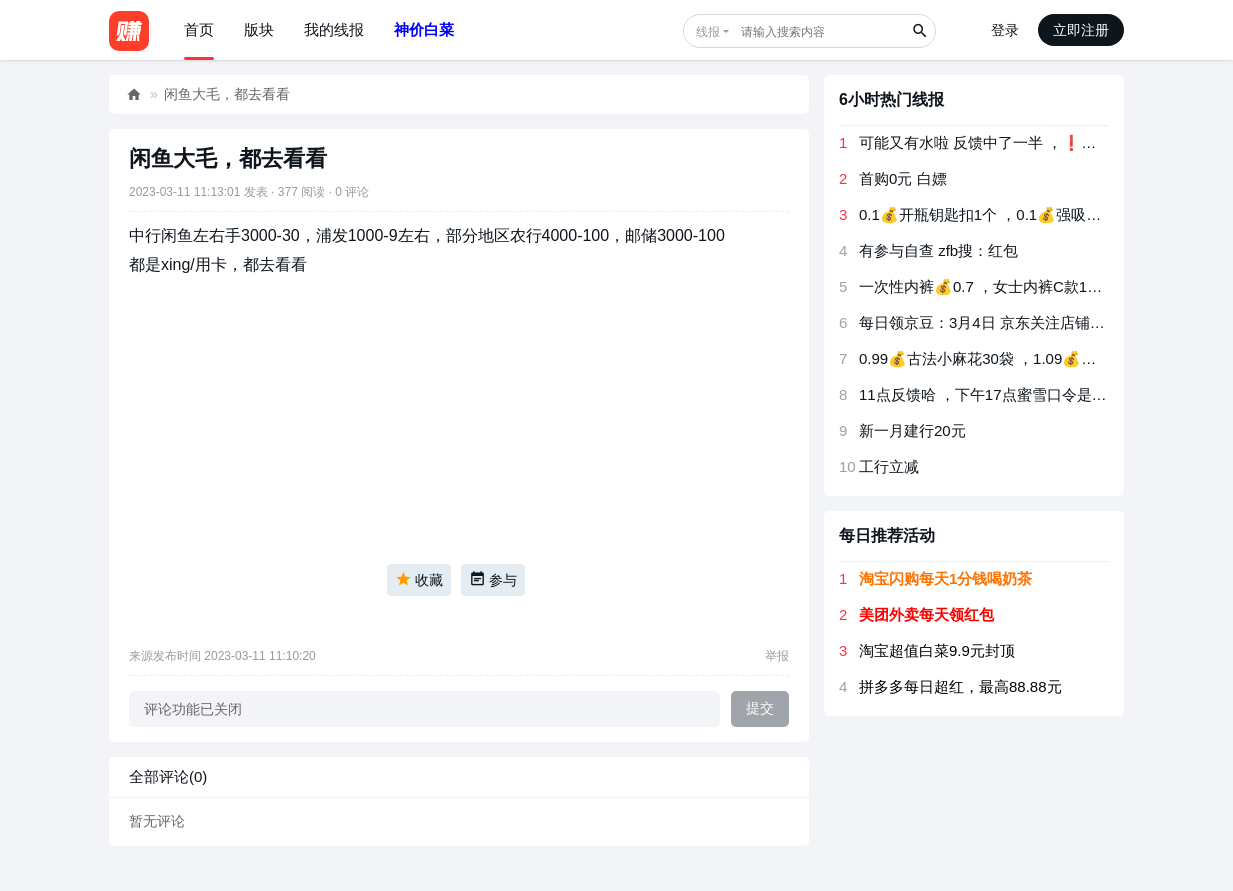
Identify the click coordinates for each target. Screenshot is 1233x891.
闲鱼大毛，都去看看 (227, 94)
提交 (760, 708)
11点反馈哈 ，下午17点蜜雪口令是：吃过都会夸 (1020, 394)
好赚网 (134, 94)
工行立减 (889, 466)
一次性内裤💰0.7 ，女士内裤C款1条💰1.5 (1000, 286)
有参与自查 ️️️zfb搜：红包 (938, 250)
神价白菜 (424, 29)
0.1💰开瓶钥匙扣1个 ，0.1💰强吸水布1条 (999, 214)
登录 (1005, 30)
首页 (199, 29)
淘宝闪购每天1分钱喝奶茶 (945, 578)
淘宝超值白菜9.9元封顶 (937, 650)
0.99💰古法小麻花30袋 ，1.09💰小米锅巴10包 (1016, 358)
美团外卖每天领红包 (926, 614)
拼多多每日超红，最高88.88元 (960, 686)
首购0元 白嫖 (903, 178)
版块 (259, 29)
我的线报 (334, 29)
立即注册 (1081, 30)
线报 (708, 32)
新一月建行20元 (912, 430)
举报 (777, 656)
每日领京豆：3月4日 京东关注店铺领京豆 (997, 322)
